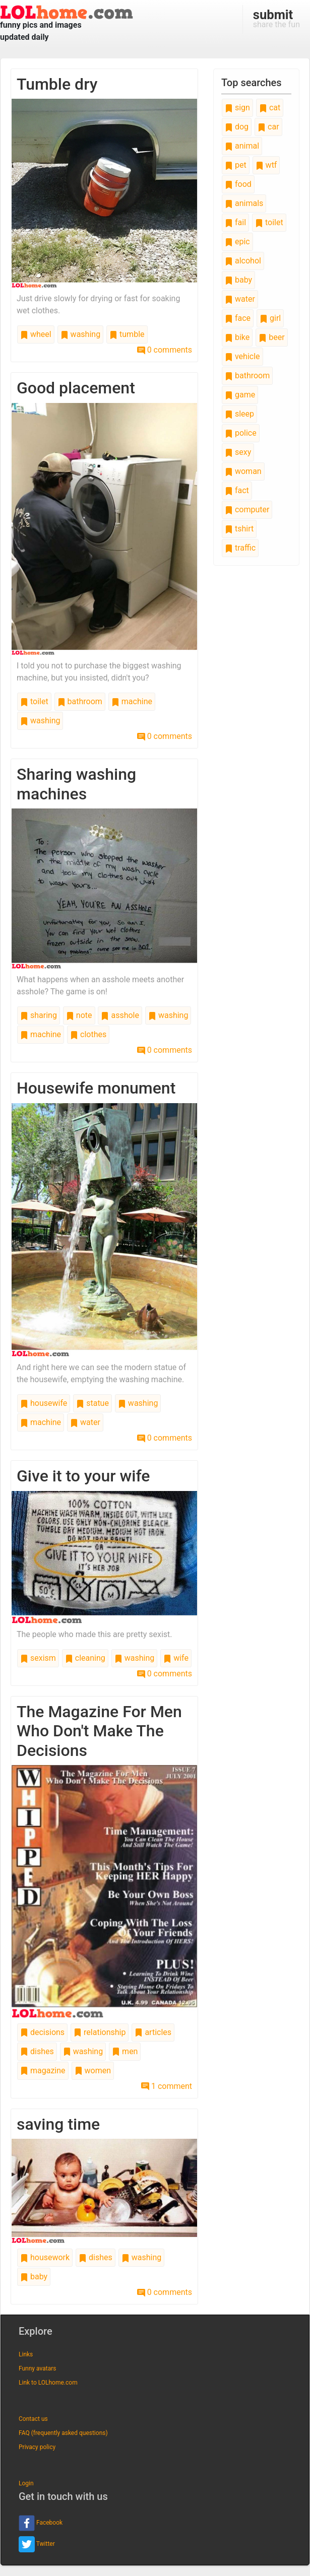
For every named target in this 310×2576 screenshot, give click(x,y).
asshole (120, 1015)
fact (237, 490)
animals (244, 203)
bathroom (79, 701)
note (79, 1015)
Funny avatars (37, 2368)
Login (26, 2483)
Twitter (37, 2544)
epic (237, 241)
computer (247, 509)
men (125, 2051)
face (238, 318)
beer (271, 337)
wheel (35, 334)
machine (131, 701)
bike (237, 337)
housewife (43, 1403)
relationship (100, 2032)
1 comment (166, 2086)
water (85, 1422)
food (238, 184)
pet (235, 165)
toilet (34, 701)
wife (176, 1658)
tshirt (239, 528)
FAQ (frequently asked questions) (63, 2432)
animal (242, 146)
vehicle (242, 356)
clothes (88, 1034)
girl (270, 318)
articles (153, 2032)
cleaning (85, 1658)
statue (92, 1403)
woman (243, 471)
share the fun (276, 18)
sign (237, 107)
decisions (42, 2032)
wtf (266, 165)
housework (45, 2257)
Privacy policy (37, 2447)
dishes (37, 2051)
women (93, 2070)
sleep (239, 414)
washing (80, 334)
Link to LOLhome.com (48, 2382)
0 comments (164, 350)
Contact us (33, 2418)
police (241, 433)
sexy (238, 452)
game (240, 394)
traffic (240, 548)
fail (235, 222)
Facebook (41, 2523)
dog (237, 126)
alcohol (243, 260)
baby (33, 2276)
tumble (126, 334)
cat (269, 107)
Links (26, 2354)
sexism (38, 1658)
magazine (43, 2070)
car (268, 126)
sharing (38, 1015)
